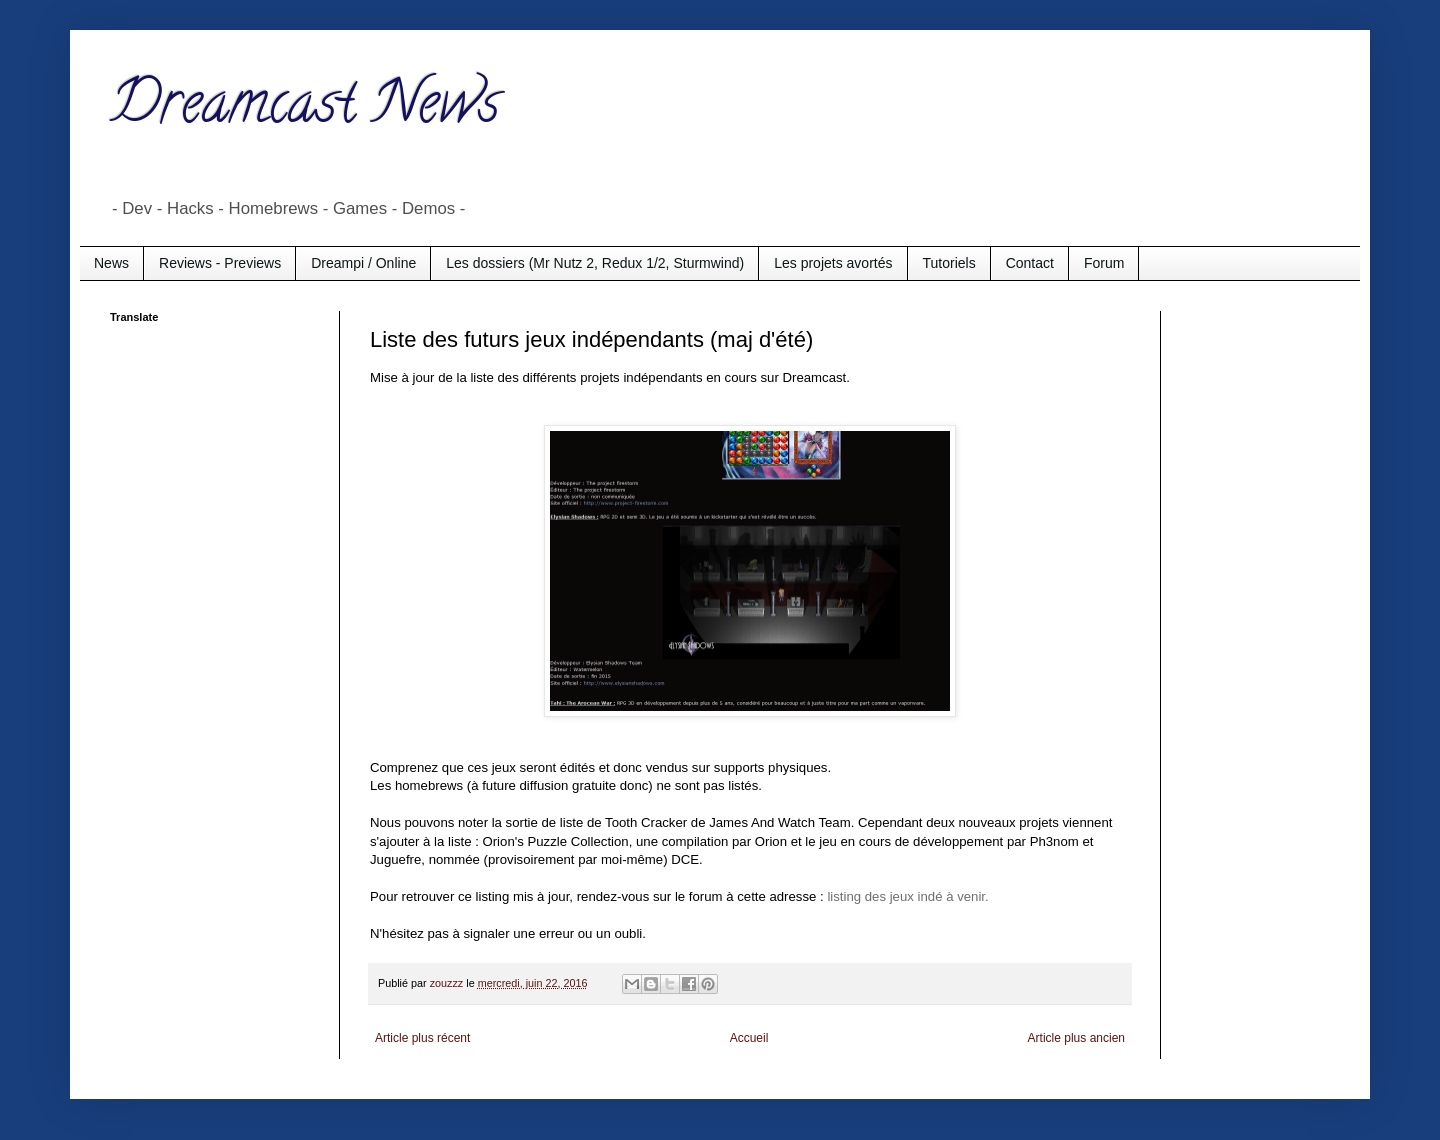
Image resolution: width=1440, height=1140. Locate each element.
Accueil (749, 1038)
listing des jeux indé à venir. (907, 896)
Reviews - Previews (220, 263)
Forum (1104, 263)
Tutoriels (949, 263)
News (111, 263)
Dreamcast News (305, 109)
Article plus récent (422, 1038)
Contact (1030, 263)
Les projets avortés (833, 263)
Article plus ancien (1076, 1038)
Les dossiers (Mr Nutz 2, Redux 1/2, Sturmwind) (595, 263)
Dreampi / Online (363, 263)
